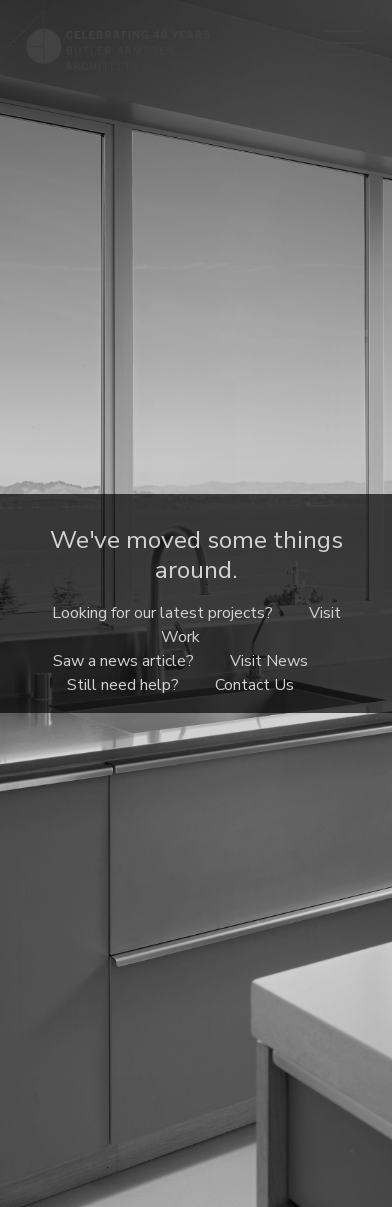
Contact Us (254, 685)
